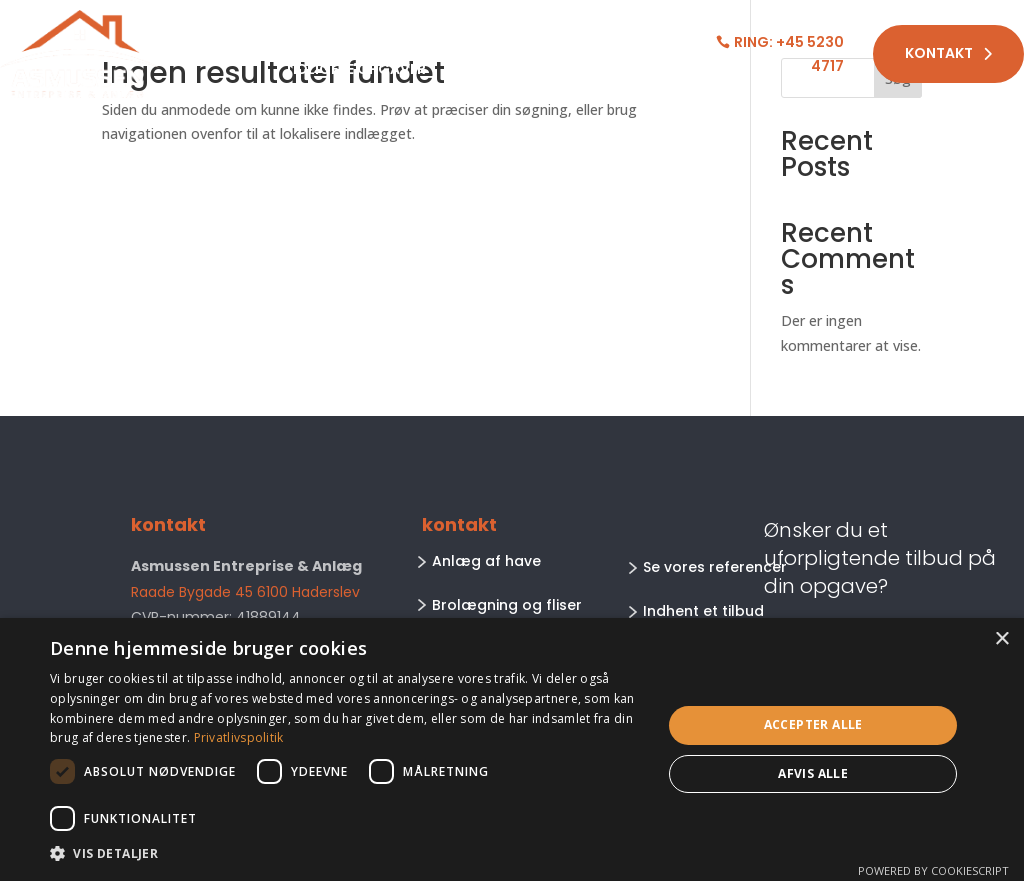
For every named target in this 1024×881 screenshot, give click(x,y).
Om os (483, 40)
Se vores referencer (715, 567)
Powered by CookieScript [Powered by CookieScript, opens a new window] (933, 870)
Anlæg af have (486, 561)
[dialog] (512, 749)
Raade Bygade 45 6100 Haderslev (245, 592)
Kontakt (948, 53)
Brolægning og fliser (507, 605)
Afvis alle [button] (813, 773)
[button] (347, 854)
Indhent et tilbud (703, 611)
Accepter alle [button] (813, 724)
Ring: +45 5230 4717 (789, 54)
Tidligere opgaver (355, 70)
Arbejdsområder (350, 40)
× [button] (1001, 639)
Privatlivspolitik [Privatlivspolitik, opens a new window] (239, 737)
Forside (232, 40)
